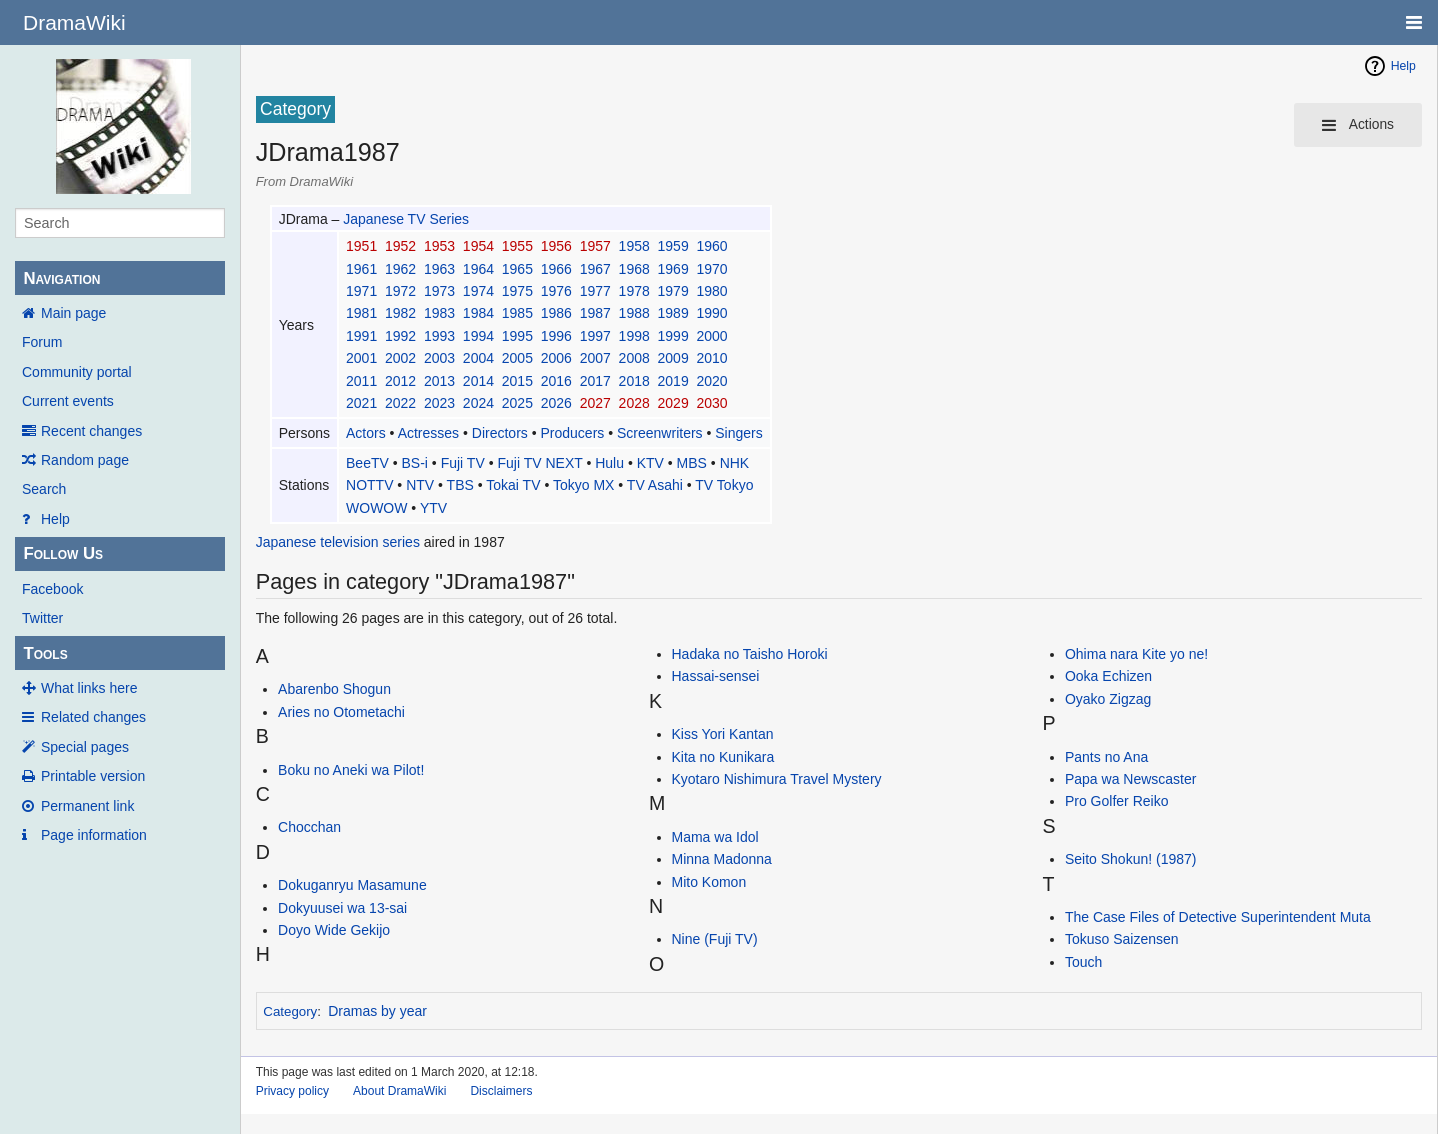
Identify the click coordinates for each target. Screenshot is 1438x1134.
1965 (517, 269)
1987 (595, 313)
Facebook (52, 589)
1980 (711, 291)
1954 (478, 246)
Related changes (93, 717)
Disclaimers (501, 1091)
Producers (573, 433)
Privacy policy (292, 1091)
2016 (556, 381)
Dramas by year (377, 1011)
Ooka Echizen (1108, 676)
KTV (650, 463)
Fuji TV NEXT (539, 463)
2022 (400, 403)
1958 (634, 246)
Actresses (428, 433)
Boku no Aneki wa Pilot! (351, 770)
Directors (500, 433)
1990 (711, 313)
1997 (595, 336)
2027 (595, 403)
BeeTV (367, 463)
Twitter (42, 618)
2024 (478, 403)
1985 (517, 313)
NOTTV (369, 485)
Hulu (609, 463)
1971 (361, 291)
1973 (439, 291)
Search (44, 489)
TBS (460, 485)
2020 (711, 381)
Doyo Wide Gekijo (334, 930)
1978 (634, 291)
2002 (400, 358)
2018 (634, 381)
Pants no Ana (1106, 757)
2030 (711, 403)
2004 (478, 358)
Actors (366, 433)
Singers (738, 433)
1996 (556, 336)
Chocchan (309, 827)
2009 (673, 358)
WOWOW (376, 508)
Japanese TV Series (406, 219)
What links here (89, 688)
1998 (634, 336)
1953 (439, 246)
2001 (361, 358)
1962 (400, 269)
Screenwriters (660, 433)
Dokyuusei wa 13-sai (342, 908)
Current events (68, 401)
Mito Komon (709, 882)
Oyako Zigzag (1108, 699)
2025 (517, 403)
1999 (673, 336)
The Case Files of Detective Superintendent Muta (1218, 917)
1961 (361, 269)
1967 (595, 269)
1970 (711, 269)
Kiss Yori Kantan (723, 734)
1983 (439, 313)
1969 (673, 269)
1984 (478, 313)
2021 (361, 403)
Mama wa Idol (715, 837)
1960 (711, 246)
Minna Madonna (722, 859)
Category (290, 1011)
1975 (517, 291)
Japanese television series (338, 542)
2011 (361, 381)
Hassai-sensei (716, 676)
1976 (556, 291)
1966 (556, 269)
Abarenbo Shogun (334, 689)
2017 (595, 381)
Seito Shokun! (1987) (1131, 859)
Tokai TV (513, 485)
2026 (556, 403)
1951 (361, 246)
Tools (45, 653)
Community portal (77, 372)
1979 (673, 291)
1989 (673, 313)
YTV (433, 508)
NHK (735, 463)
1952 (400, 246)
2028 (634, 403)
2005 (517, 358)
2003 (439, 358)
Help (55, 519)
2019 (673, 381)
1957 (595, 246)
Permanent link (87, 806)
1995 (517, 336)
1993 (439, 336)
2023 (439, 403)
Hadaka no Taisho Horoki (750, 654)
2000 (711, 336)
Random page (85, 460)
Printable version (93, 776)
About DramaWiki (399, 1091)
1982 (400, 313)
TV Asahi (655, 485)
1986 (556, 313)
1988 (634, 313)
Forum (42, 342)
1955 (517, 246)
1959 (673, 246)
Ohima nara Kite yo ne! (1136, 654)
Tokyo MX (583, 485)
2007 (595, 358)
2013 (439, 381)
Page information (94, 835)
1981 (361, 313)
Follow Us (63, 553)
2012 (400, 381)
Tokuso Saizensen (1122, 939)
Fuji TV (463, 463)
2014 (478, 381)
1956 (556, 246)
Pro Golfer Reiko (1116, 801)
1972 (400, 291)
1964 (478, 269)
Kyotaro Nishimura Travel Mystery (777, 779)
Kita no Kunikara (723, 757)
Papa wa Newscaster (1131, 779)
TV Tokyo (724, 485)
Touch (1083, 962)
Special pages (85, 747)
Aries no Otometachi (341, 712)
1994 (478, 336)
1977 (595, 291)
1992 (400, 336)
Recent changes (91, 431)
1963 (439, 269)
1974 (478, 291)
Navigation (61, 278)
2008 (634, 358)
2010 (711, 358)
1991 (361, 336)
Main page (73, 313)
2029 (673, 403)
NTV (420, 485)
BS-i (415, 463)
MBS (692, 463)
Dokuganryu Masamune (352, 885)
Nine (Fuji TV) (715, 939)
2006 (556, 358)
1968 (634, 269)
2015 (517, 381)
